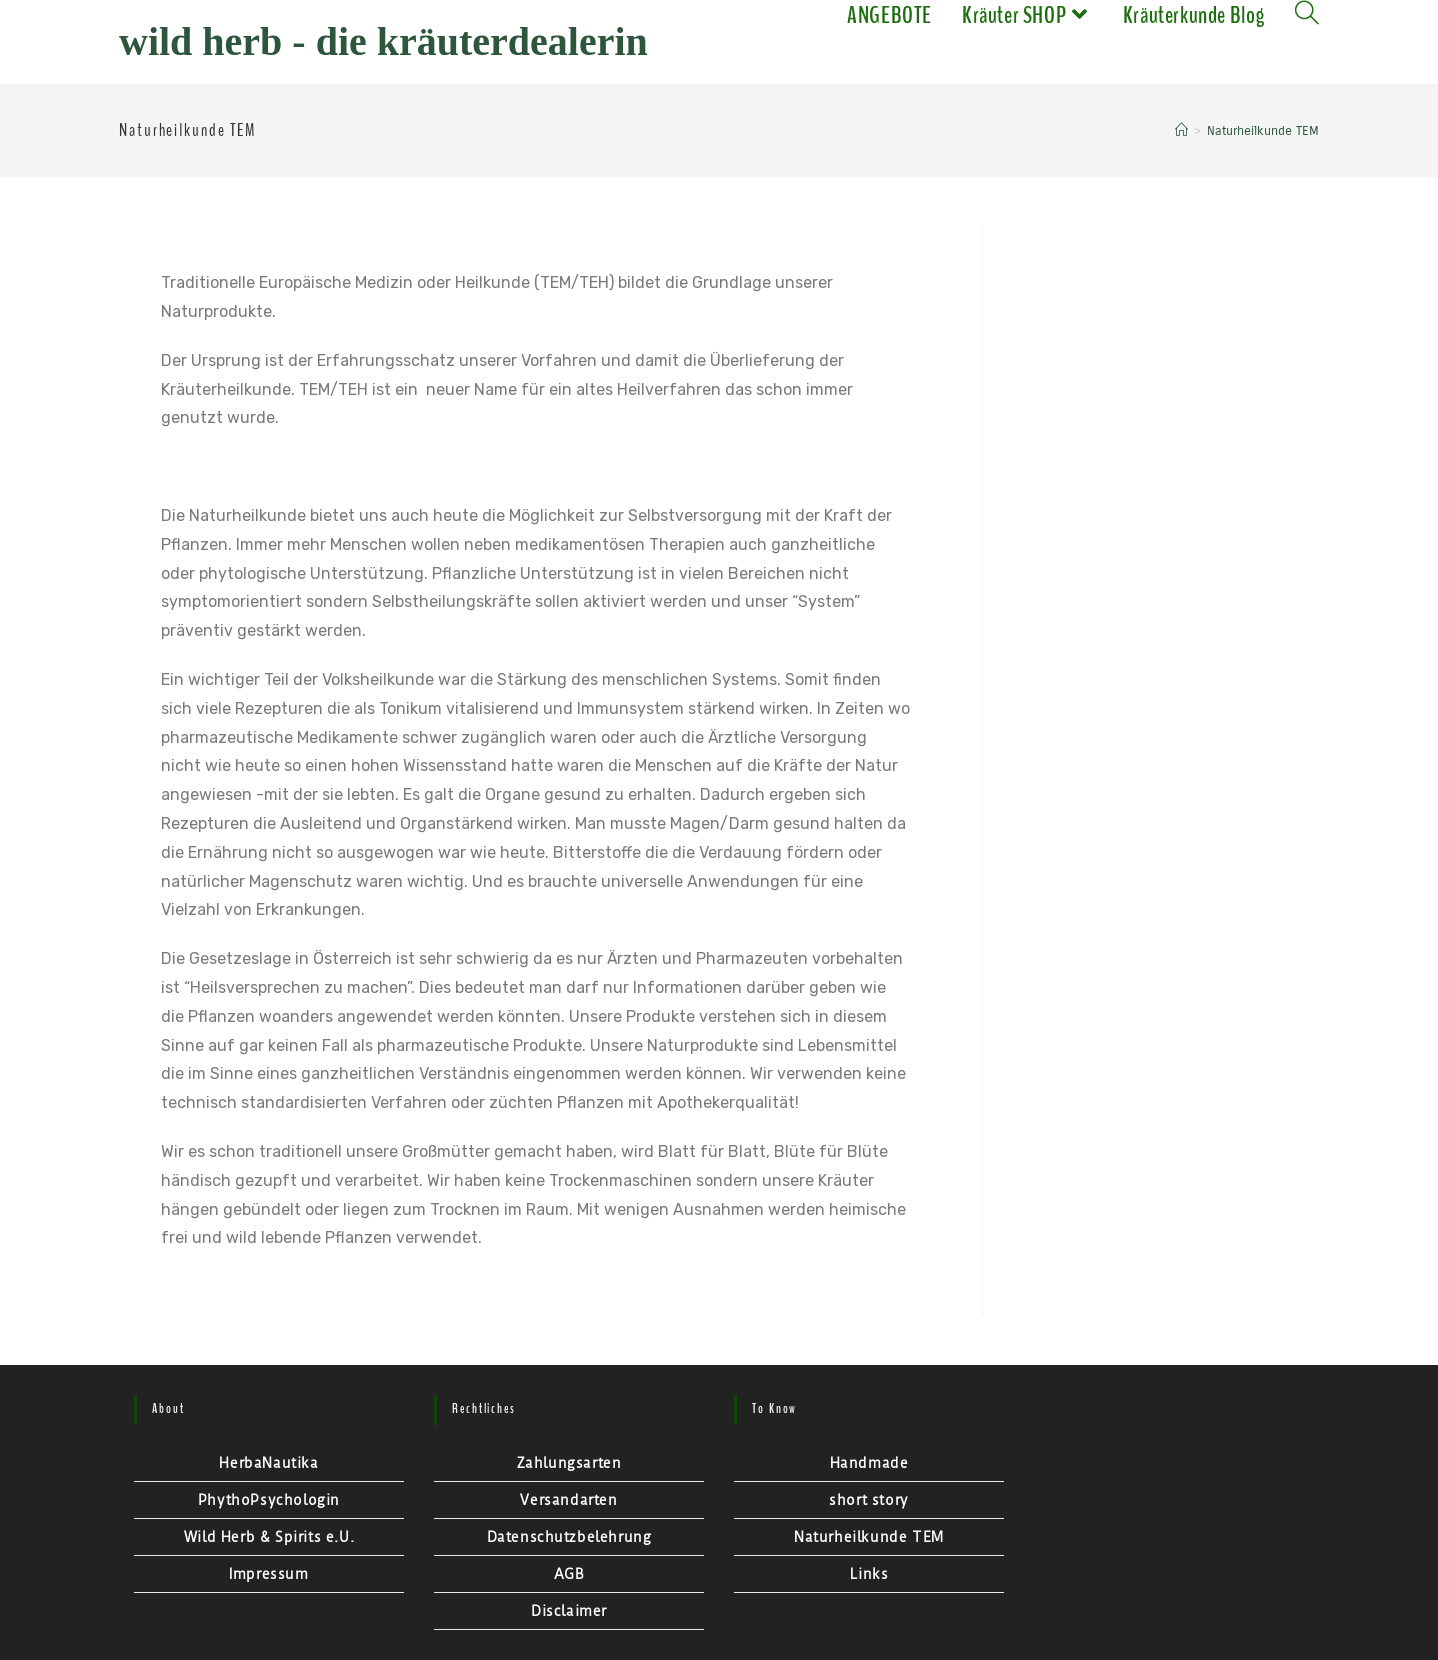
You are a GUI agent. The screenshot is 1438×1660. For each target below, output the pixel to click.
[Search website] (1307, 15)
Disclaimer (569, 1611)
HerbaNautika (268, 1463)
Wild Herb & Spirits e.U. (269, 1537)
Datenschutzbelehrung (569, 1537)
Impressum (268, 1574)
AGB (569, 1574)
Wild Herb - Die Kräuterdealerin (383, 41)
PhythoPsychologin (269, 1500)
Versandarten (568, 1500)
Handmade (869, 1463)
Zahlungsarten (569, 1463)
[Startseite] (1181, 131)
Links (869, 1574)
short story (869, 1500)
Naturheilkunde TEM (869, 1537)
